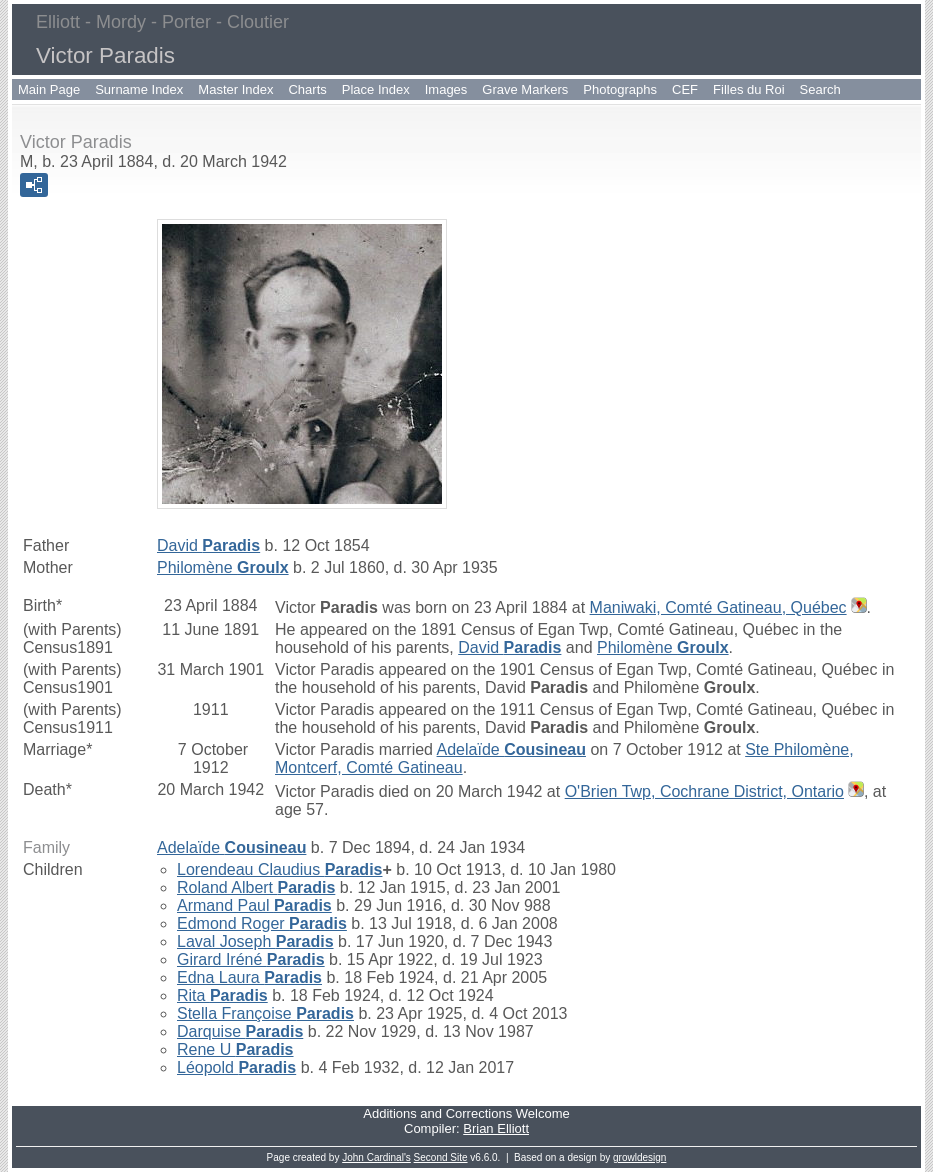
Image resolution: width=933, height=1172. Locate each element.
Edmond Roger (262, 923)
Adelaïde (511, 749)
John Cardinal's (376, 1157)
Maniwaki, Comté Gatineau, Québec (718, 607)
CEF (685, 89)
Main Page (49, 89)
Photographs (620, 89)
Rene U (235, 1049)
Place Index (376, 89)
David (208, 545)
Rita (222, 995)
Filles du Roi (749, 89)
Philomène (223, 567)
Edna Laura (249, 977)
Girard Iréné (251, 959)
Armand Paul (254, 905)
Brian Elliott (496, 1128)
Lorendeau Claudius (279, 869)
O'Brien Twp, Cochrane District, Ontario (704, 791)
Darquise (240, 1031)
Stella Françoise (265, 1013)
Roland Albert (256, 887)
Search (820, 89)
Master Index (235, 89)
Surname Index (139, 89)
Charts (307, 89)
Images (446, 89)
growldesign (639, 1157)
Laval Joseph (255, 941)
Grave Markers (525, 89)
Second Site (441, 1157)
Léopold (236, 1067)
